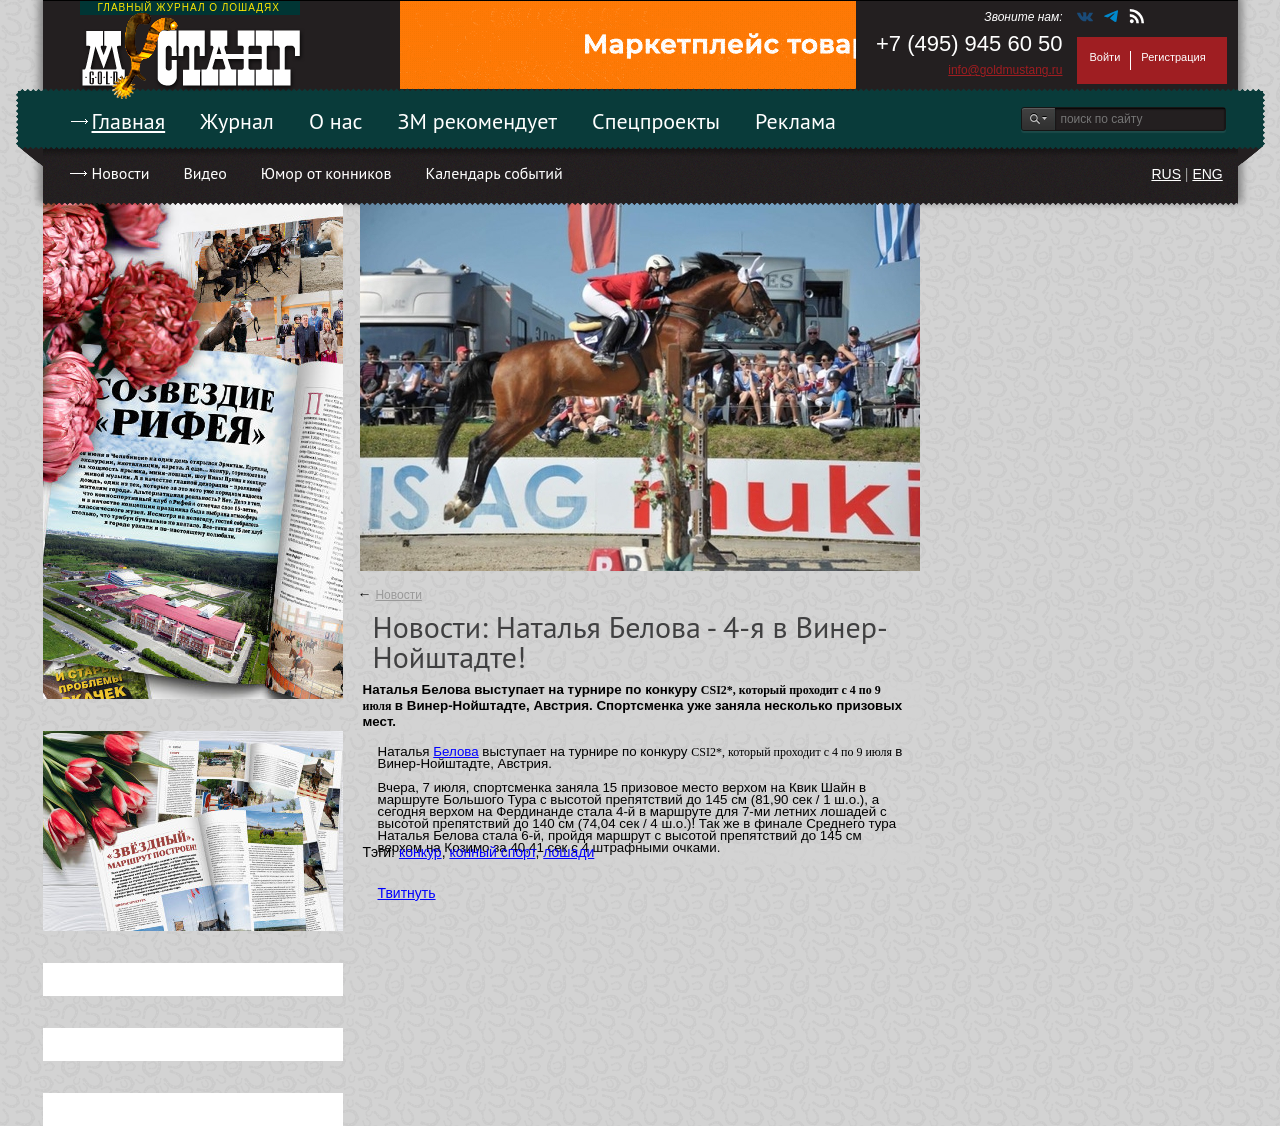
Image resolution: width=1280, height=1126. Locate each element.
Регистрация (1173, 57)
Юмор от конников (326, 173)
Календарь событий (493, 173)
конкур (420, 852)
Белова (455, 751)
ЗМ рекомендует (478, 121)
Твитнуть (407, 893)
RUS (1166, 174)
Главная (129, 121)
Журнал (237, 121)
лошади (568, 852)
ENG (1207, 174)
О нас (336, 121)
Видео (204, 173)
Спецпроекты (656, 121)
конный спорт (492, 852)
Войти (1105, 57)
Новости (121, 173)
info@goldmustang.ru (1005, 70)
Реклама (795, 121)
